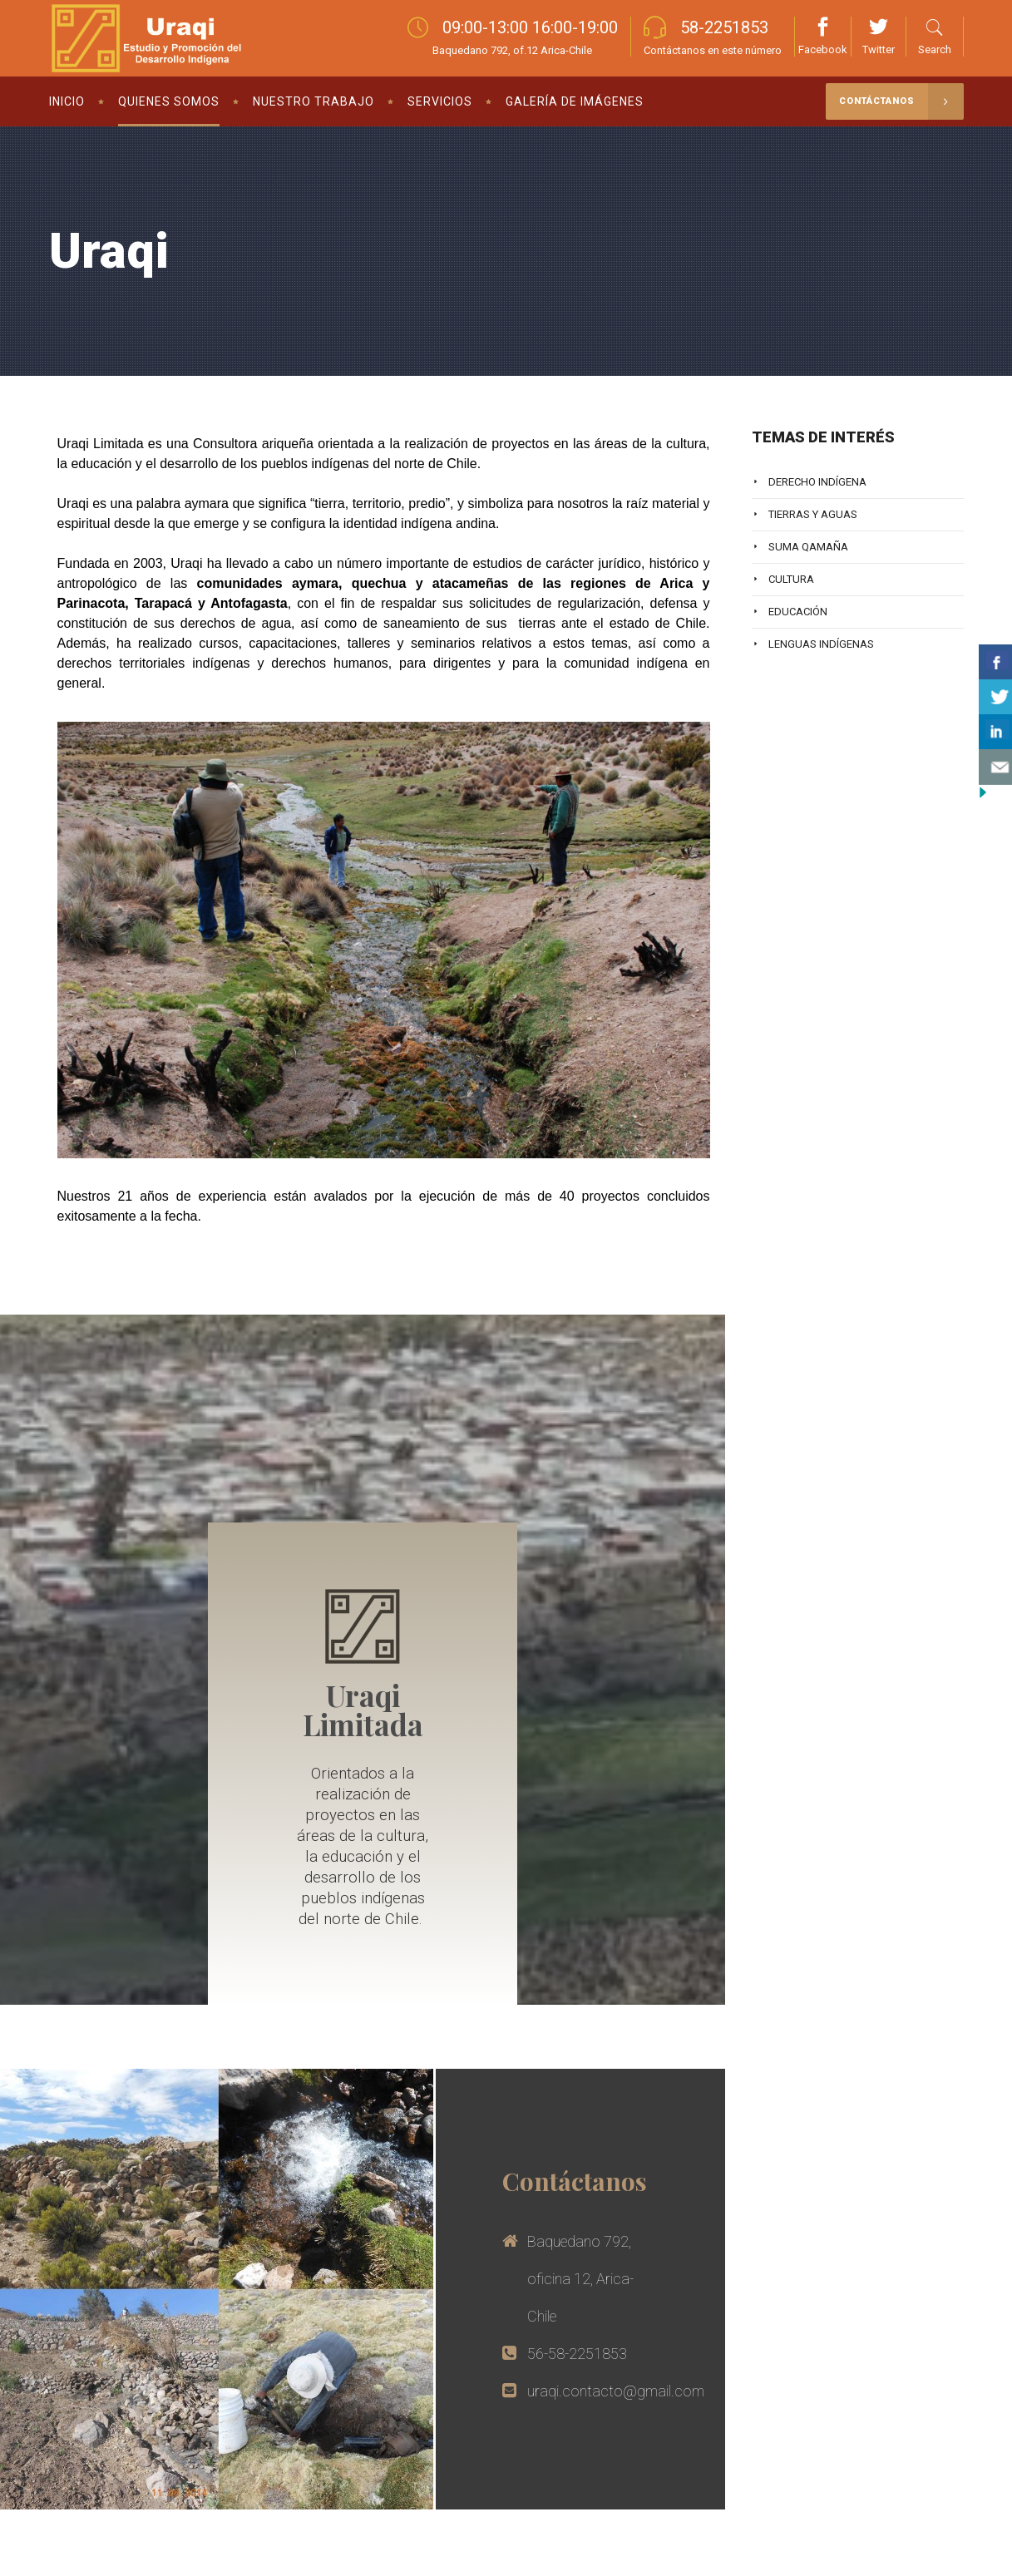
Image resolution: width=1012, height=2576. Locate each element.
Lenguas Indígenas (821, 644)
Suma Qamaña (808, 546)
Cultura (791, 579)
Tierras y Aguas (812, 514)
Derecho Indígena (817, 482)
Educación (797, 611)
